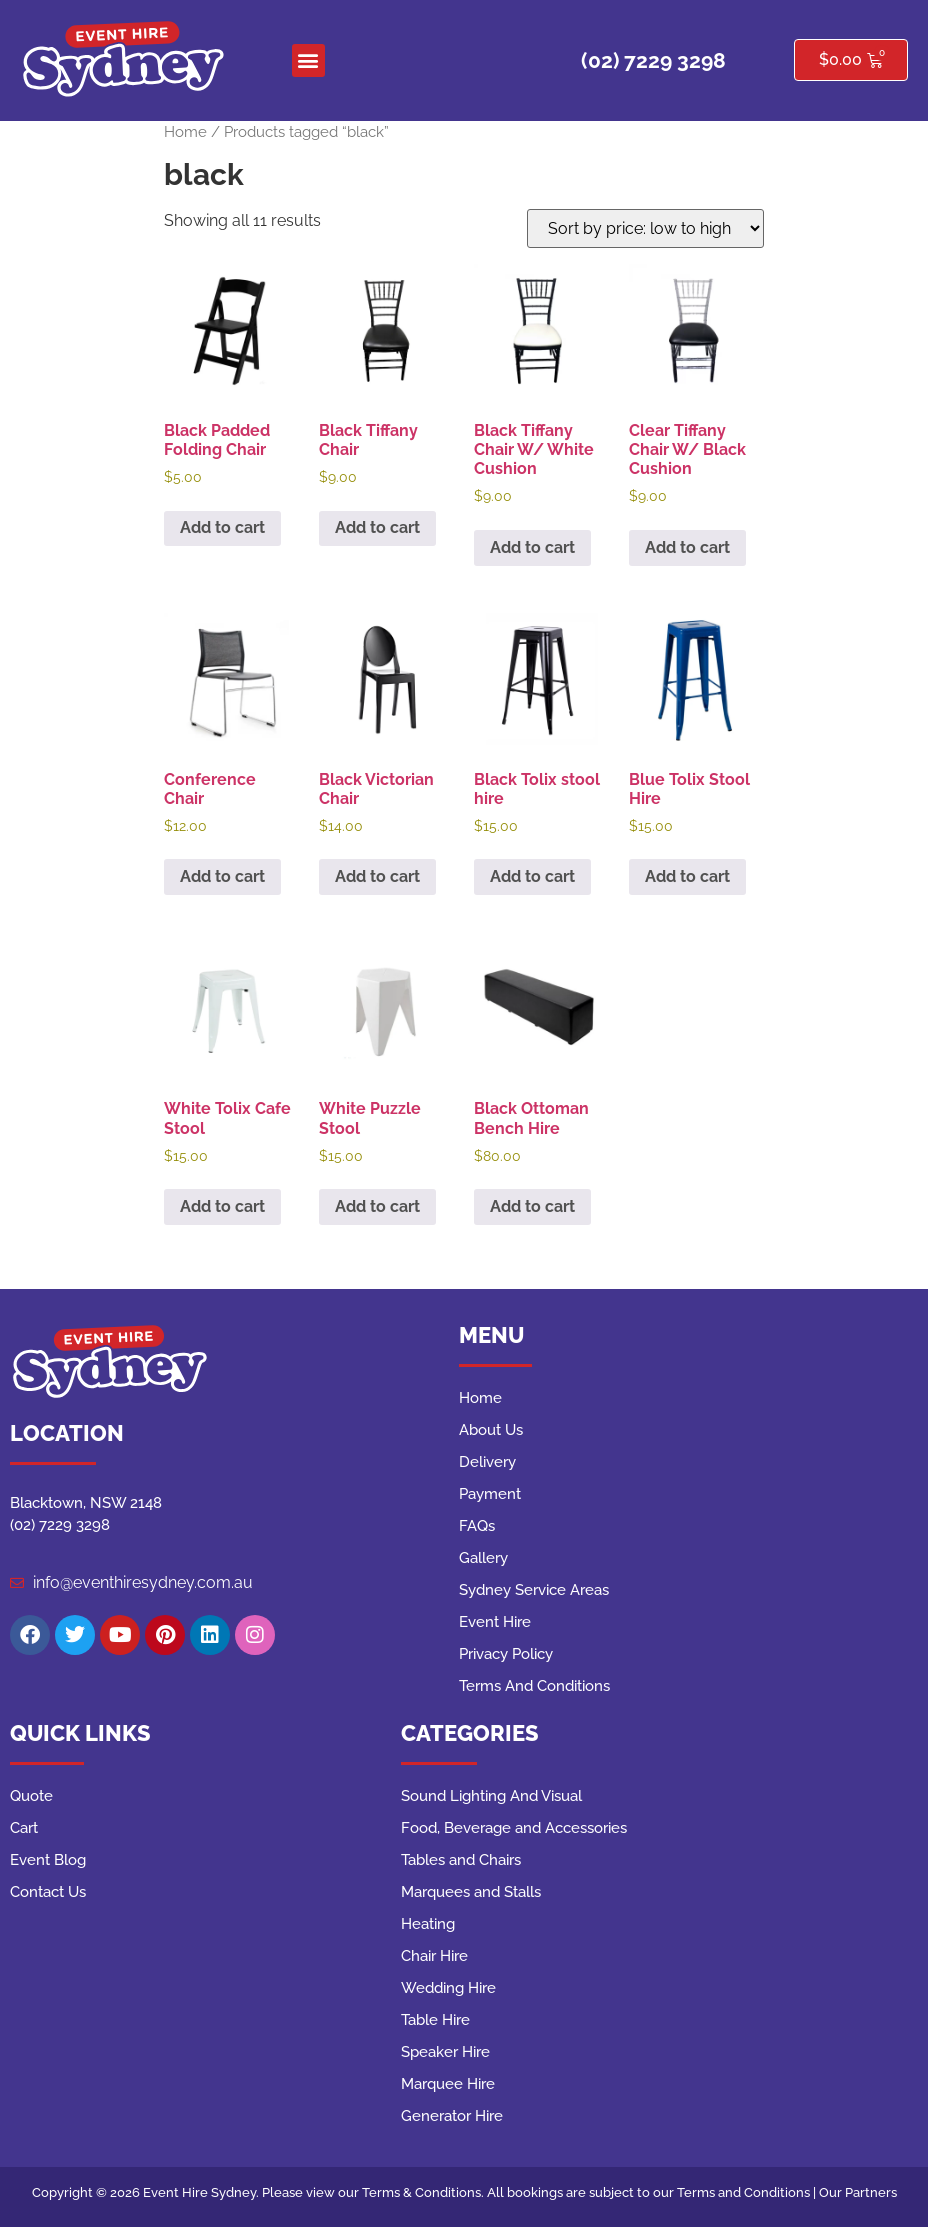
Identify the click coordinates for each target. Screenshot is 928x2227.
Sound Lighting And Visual (491, 1796)
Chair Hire (434, 1956)
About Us (491, 1430)
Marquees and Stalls (471, 1892)
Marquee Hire (448, 2084)
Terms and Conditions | (748, 2192)
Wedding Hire (448, 1988)
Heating (428, 1924)
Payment (490, 1494)
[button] (308, 60)
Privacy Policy (506, 1654)
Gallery (483, 1558)
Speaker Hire (445, 2052)
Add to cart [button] (222, 527)
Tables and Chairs (461, 1860)
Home (185, 131)
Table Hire (435, 2020)
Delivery (487, 1462)
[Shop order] (645, 228)
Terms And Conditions (534, 1686)
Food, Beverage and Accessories (514, 1828)
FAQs (477, 1526)
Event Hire (495, 1622)
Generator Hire (452, 2116)
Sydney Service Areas (534, 1590)
